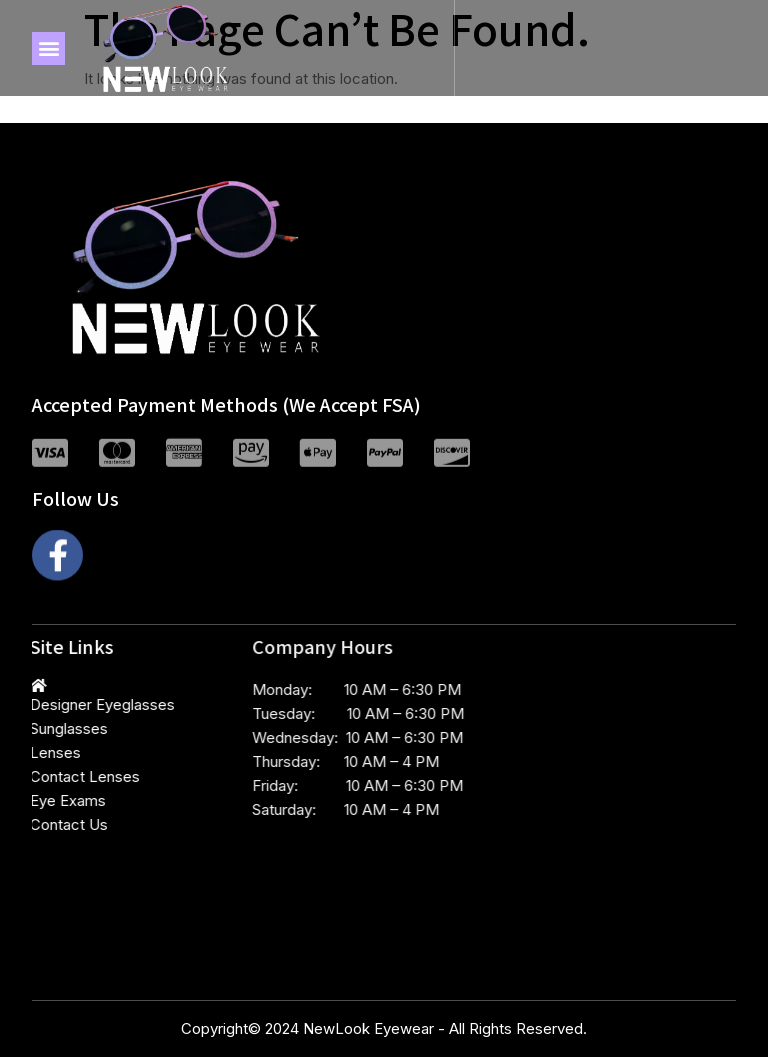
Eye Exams (41, 800)
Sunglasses (42, 728)
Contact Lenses (58, 776)
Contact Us (42, 824)
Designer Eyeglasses (75, 704)
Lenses (28, 752)
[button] (48, 48)
